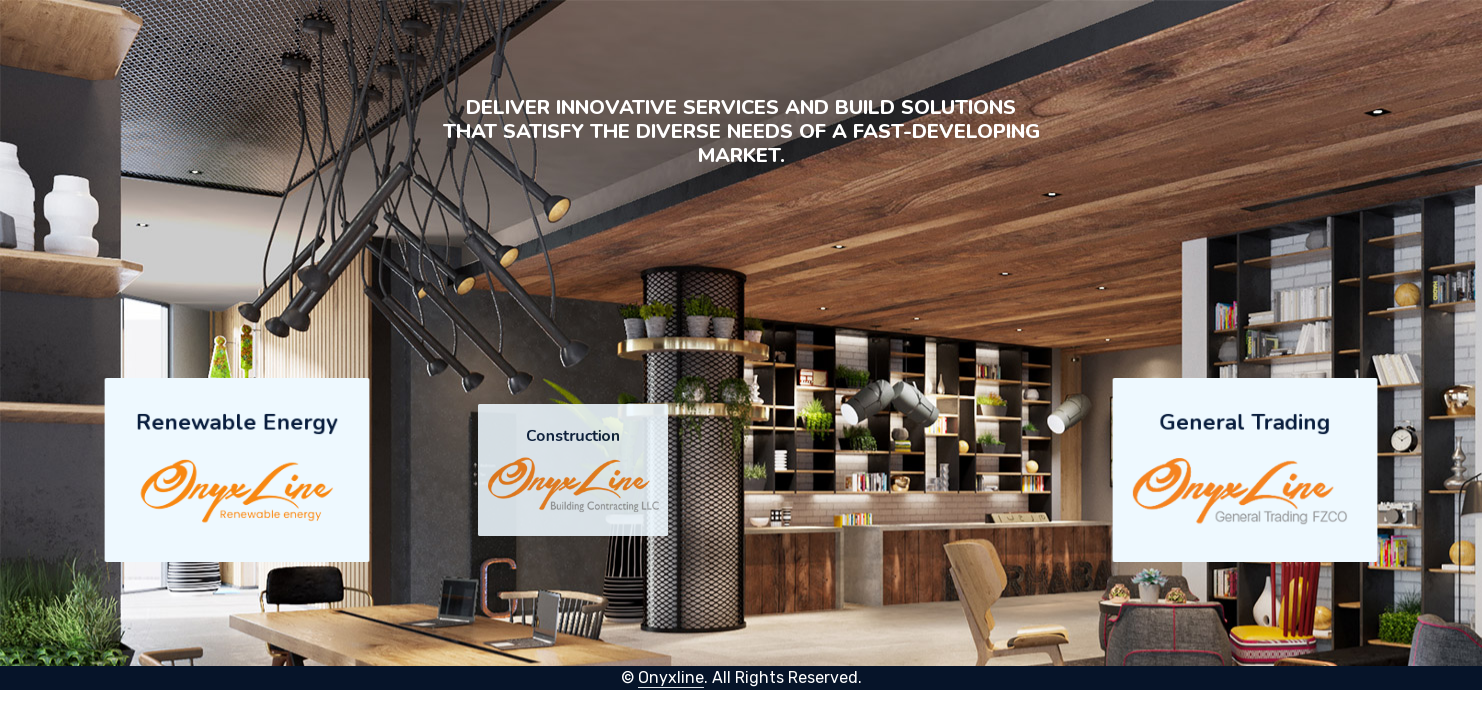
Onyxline (671, 677)
